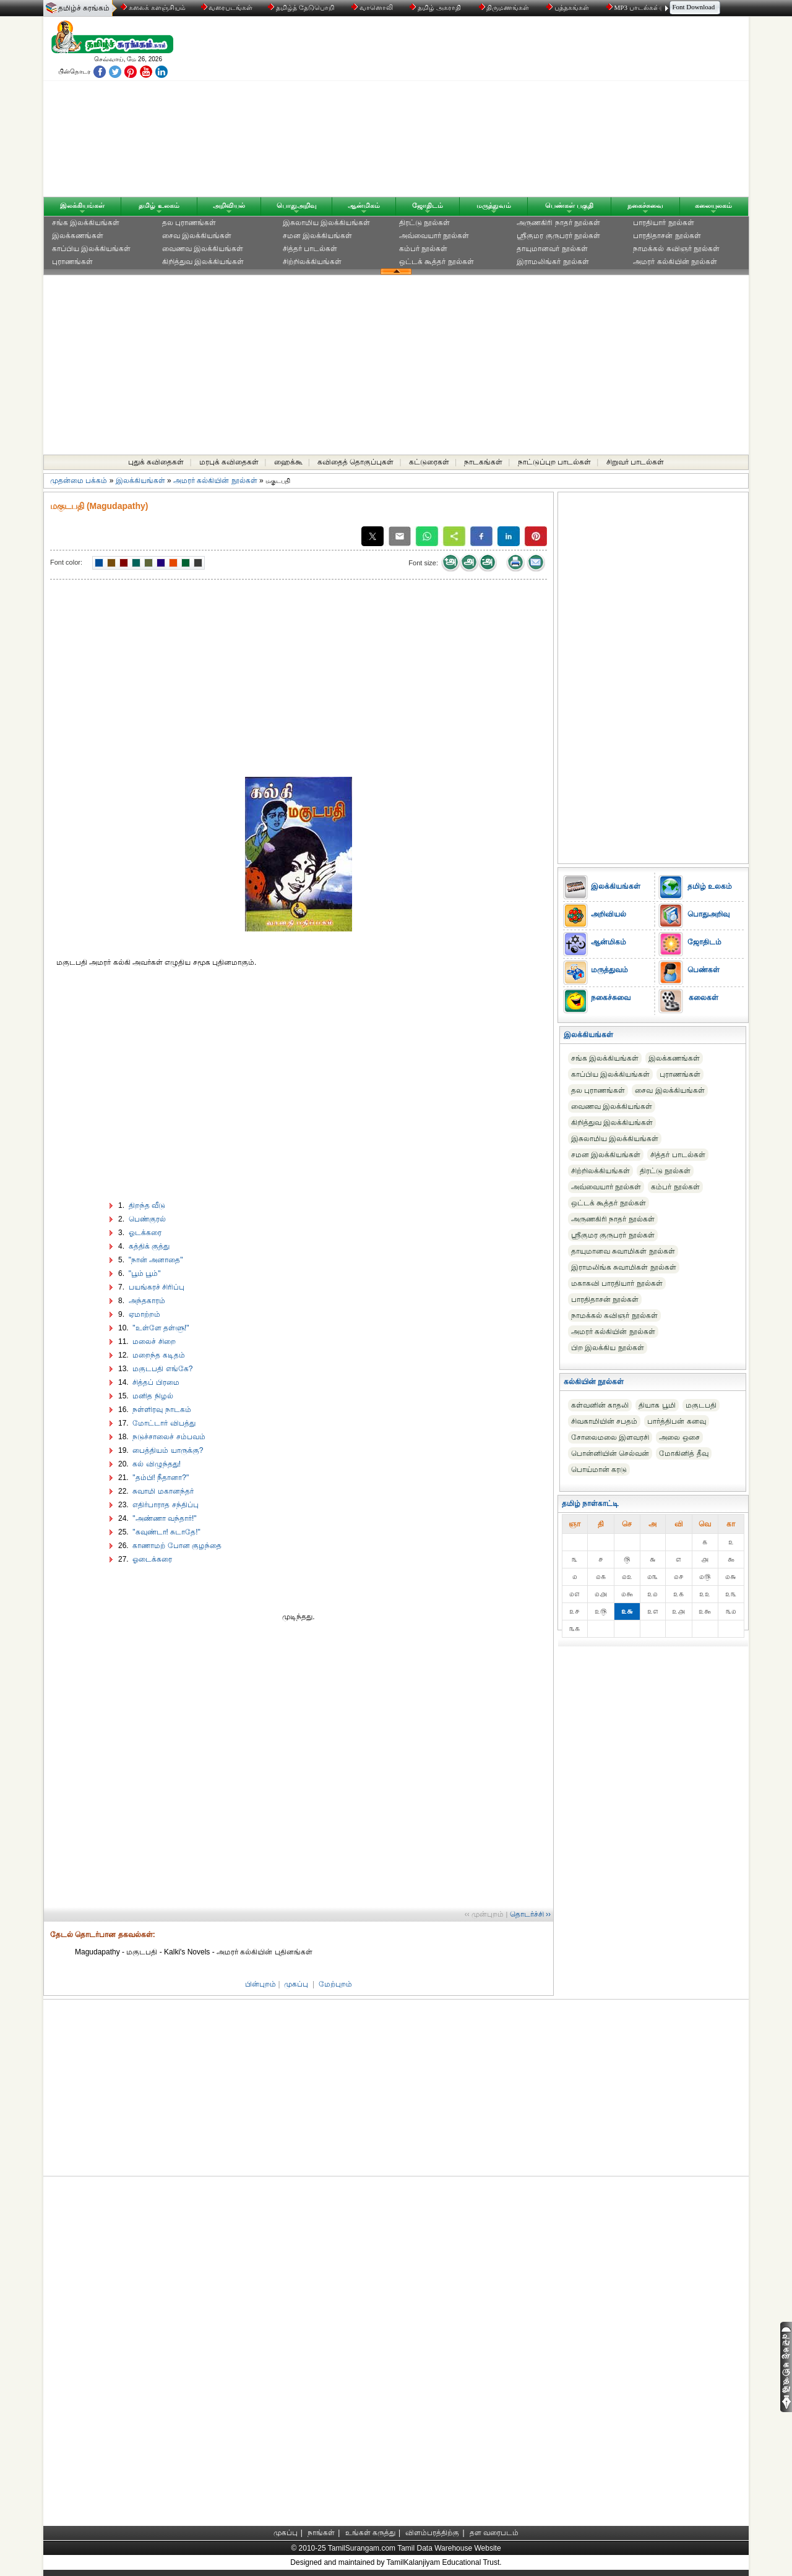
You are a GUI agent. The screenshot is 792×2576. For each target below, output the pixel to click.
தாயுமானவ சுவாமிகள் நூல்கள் (623, 1251)
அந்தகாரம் (145, 1300)
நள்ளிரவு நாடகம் (161, 1409)
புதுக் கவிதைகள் (156, 462)
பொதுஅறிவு (297, 205)
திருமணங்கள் (505, 7)
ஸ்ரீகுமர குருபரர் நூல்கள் (558, 235)
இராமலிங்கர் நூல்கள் (552, 261)
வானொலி (373, 7)
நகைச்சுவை (645, 205)
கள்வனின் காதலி (600, 1405)
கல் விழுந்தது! (156, 1464)
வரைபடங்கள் (226, 7)
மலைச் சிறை (153, 1341)
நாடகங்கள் (483, 462)
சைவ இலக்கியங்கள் (196, 235)
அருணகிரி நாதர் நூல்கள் (558, 222)
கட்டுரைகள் (429, 462)
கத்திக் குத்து (148, 1246)
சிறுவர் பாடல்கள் (635, 462)
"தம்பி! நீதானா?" (160, 1477)
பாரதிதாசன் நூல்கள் (666, 235)
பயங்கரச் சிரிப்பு (155, 1287)
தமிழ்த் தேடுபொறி (301, 7)
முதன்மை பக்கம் (78, 480)
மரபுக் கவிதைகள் (229, 462)
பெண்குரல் (145, 1219)
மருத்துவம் (493, 205)
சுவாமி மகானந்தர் (162, 1491)
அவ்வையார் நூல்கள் (434, 235)
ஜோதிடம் (427, 205)
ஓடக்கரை (143, 1232)
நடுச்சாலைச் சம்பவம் (168, 1436)
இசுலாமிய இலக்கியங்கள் (326, 222)
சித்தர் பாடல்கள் (310, 248)
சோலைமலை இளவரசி (610, 1437)
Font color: (66, 562)
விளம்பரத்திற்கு (432, 2532)
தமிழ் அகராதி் (436, 7)
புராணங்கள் (72, 261)
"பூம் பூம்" (143, 1273)
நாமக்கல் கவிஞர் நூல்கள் (676, 248)
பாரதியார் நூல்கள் (663, 222)
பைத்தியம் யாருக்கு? (167, 1450)
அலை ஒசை (679, 1437)
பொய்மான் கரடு (599, 1469)
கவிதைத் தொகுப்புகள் (355, 462)
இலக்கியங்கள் (82, 205)
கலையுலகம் (713, 205)
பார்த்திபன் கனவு (676, 1421)
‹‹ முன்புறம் (484, 1914)
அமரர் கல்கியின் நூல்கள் (675, 261)
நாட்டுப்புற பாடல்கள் (554, 462)
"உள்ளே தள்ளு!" (160, 1328)
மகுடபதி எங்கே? (161, 1368)
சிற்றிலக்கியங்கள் (312, 261)
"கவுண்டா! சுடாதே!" (165, 1532)
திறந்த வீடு (145, 1205)
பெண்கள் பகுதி (569, 205)
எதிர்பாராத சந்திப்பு (165, 1504)
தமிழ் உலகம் (159, 205)
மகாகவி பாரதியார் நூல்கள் (617, 1283)
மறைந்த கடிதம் (158, 1355)
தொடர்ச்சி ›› (530, 1914)
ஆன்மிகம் (364, 205)
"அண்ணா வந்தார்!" (164, 1518)
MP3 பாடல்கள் (633, 7)
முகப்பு (296, 1984)
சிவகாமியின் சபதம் (604, 1421)
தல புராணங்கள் (189, 222)
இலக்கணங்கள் (77, 235)
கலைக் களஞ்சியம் (153, 7)
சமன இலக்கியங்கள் (317, 235)
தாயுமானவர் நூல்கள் (552, 248)
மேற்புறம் (335, 1984)
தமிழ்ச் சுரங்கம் (84, 8)
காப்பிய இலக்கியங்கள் (91, 248)
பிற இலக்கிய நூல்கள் (607, 1347)
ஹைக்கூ (288, 462)
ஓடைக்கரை (151, 1559)
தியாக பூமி (657, 1405)
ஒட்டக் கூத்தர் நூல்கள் (436, 261)
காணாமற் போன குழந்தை (176, 1545)
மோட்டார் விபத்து (163, 1423)
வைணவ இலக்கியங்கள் (202, 248)
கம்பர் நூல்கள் (423, 248)
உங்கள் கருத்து (370, 2532)
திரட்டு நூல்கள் (424, 222)
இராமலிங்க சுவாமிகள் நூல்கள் (623, 1267)
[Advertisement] (514, 109)
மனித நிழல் (152, 1396)
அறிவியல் (229, 205)
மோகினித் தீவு (683, 1453)
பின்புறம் (260, 1984)
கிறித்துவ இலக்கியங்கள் (203, 261)
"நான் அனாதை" (154, 1260)
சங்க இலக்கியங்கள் (85, 222)
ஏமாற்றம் (143, 1314)
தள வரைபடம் (494, 2532)
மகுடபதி (701, 1405)
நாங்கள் (321, 2532)
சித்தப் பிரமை (155, 1382)
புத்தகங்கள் (568, 7)
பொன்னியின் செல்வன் (610, 1453)
